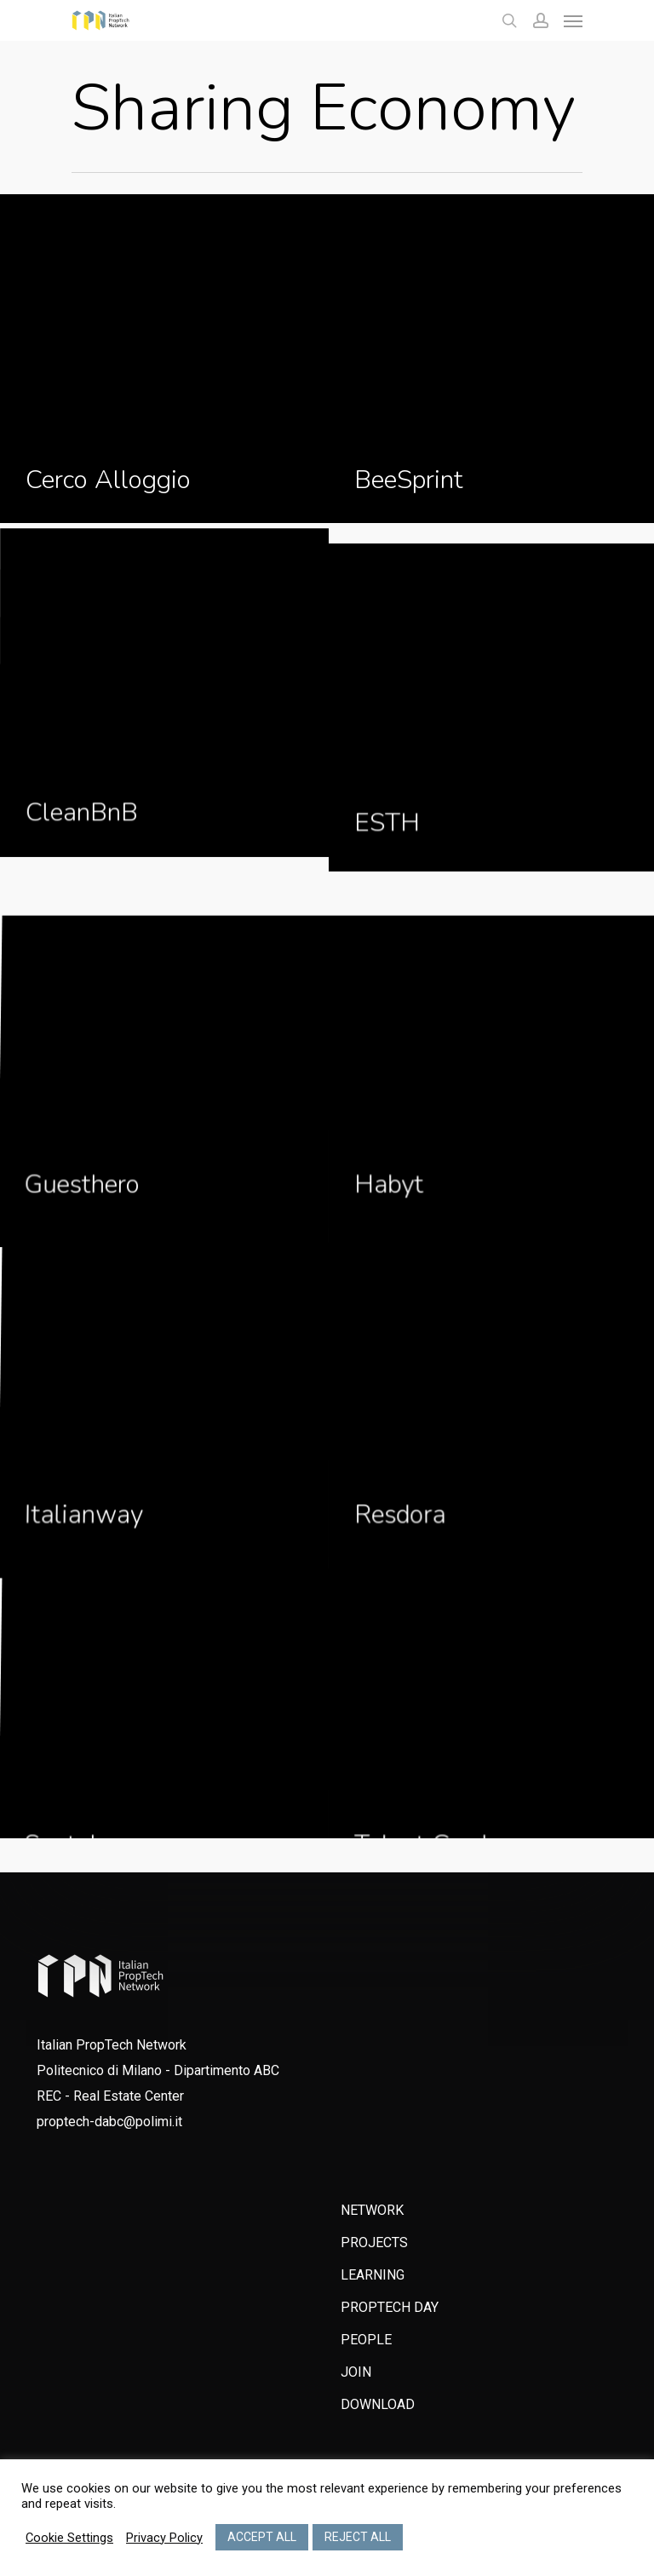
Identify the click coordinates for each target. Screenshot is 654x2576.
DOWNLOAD (378, 2404)
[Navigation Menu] (573, 20)
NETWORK (372, 2210)
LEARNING (372, 2275)
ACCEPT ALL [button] (261, 2537)
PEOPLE (366, 2340)
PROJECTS (374, 2242)
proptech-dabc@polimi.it (109, 2121)
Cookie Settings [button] (69, 2537)
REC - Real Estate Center (110, 2096)
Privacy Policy (164, 2537)
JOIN (356, 2372)
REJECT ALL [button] (357, 2537)
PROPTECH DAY (390, 2307)
